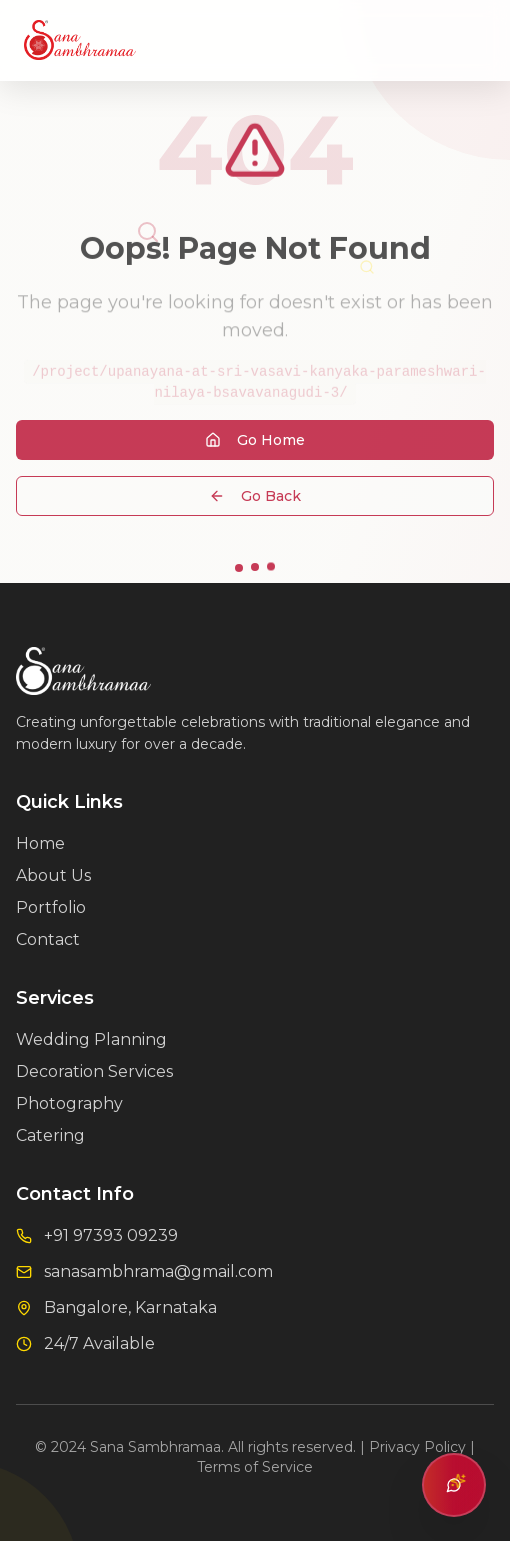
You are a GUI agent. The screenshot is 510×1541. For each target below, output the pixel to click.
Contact (48, 939)
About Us (53, 875)
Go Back (255, 499)
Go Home (255, 443)
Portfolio (51, 907)
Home (40, 843)
